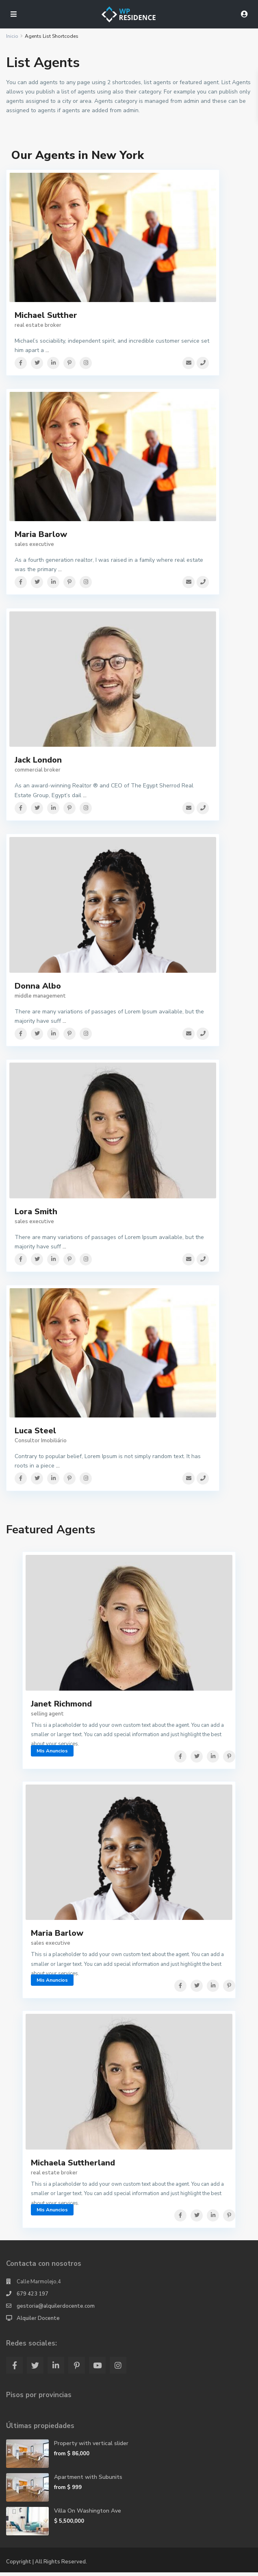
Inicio (12, 36)
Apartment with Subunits (88, 2481)
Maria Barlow (41, 535)
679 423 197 (32, 2297)
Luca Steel (35, 1433)
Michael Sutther (46, 315)
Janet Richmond (61, 1707)
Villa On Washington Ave (87, 2514)
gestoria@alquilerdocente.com (56, 2309)
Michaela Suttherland (73, 2166)
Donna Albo (38, 988)
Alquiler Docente (38, 2322)
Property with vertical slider (91, 2447)
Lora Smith (36, 1213)
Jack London (38, 762)
